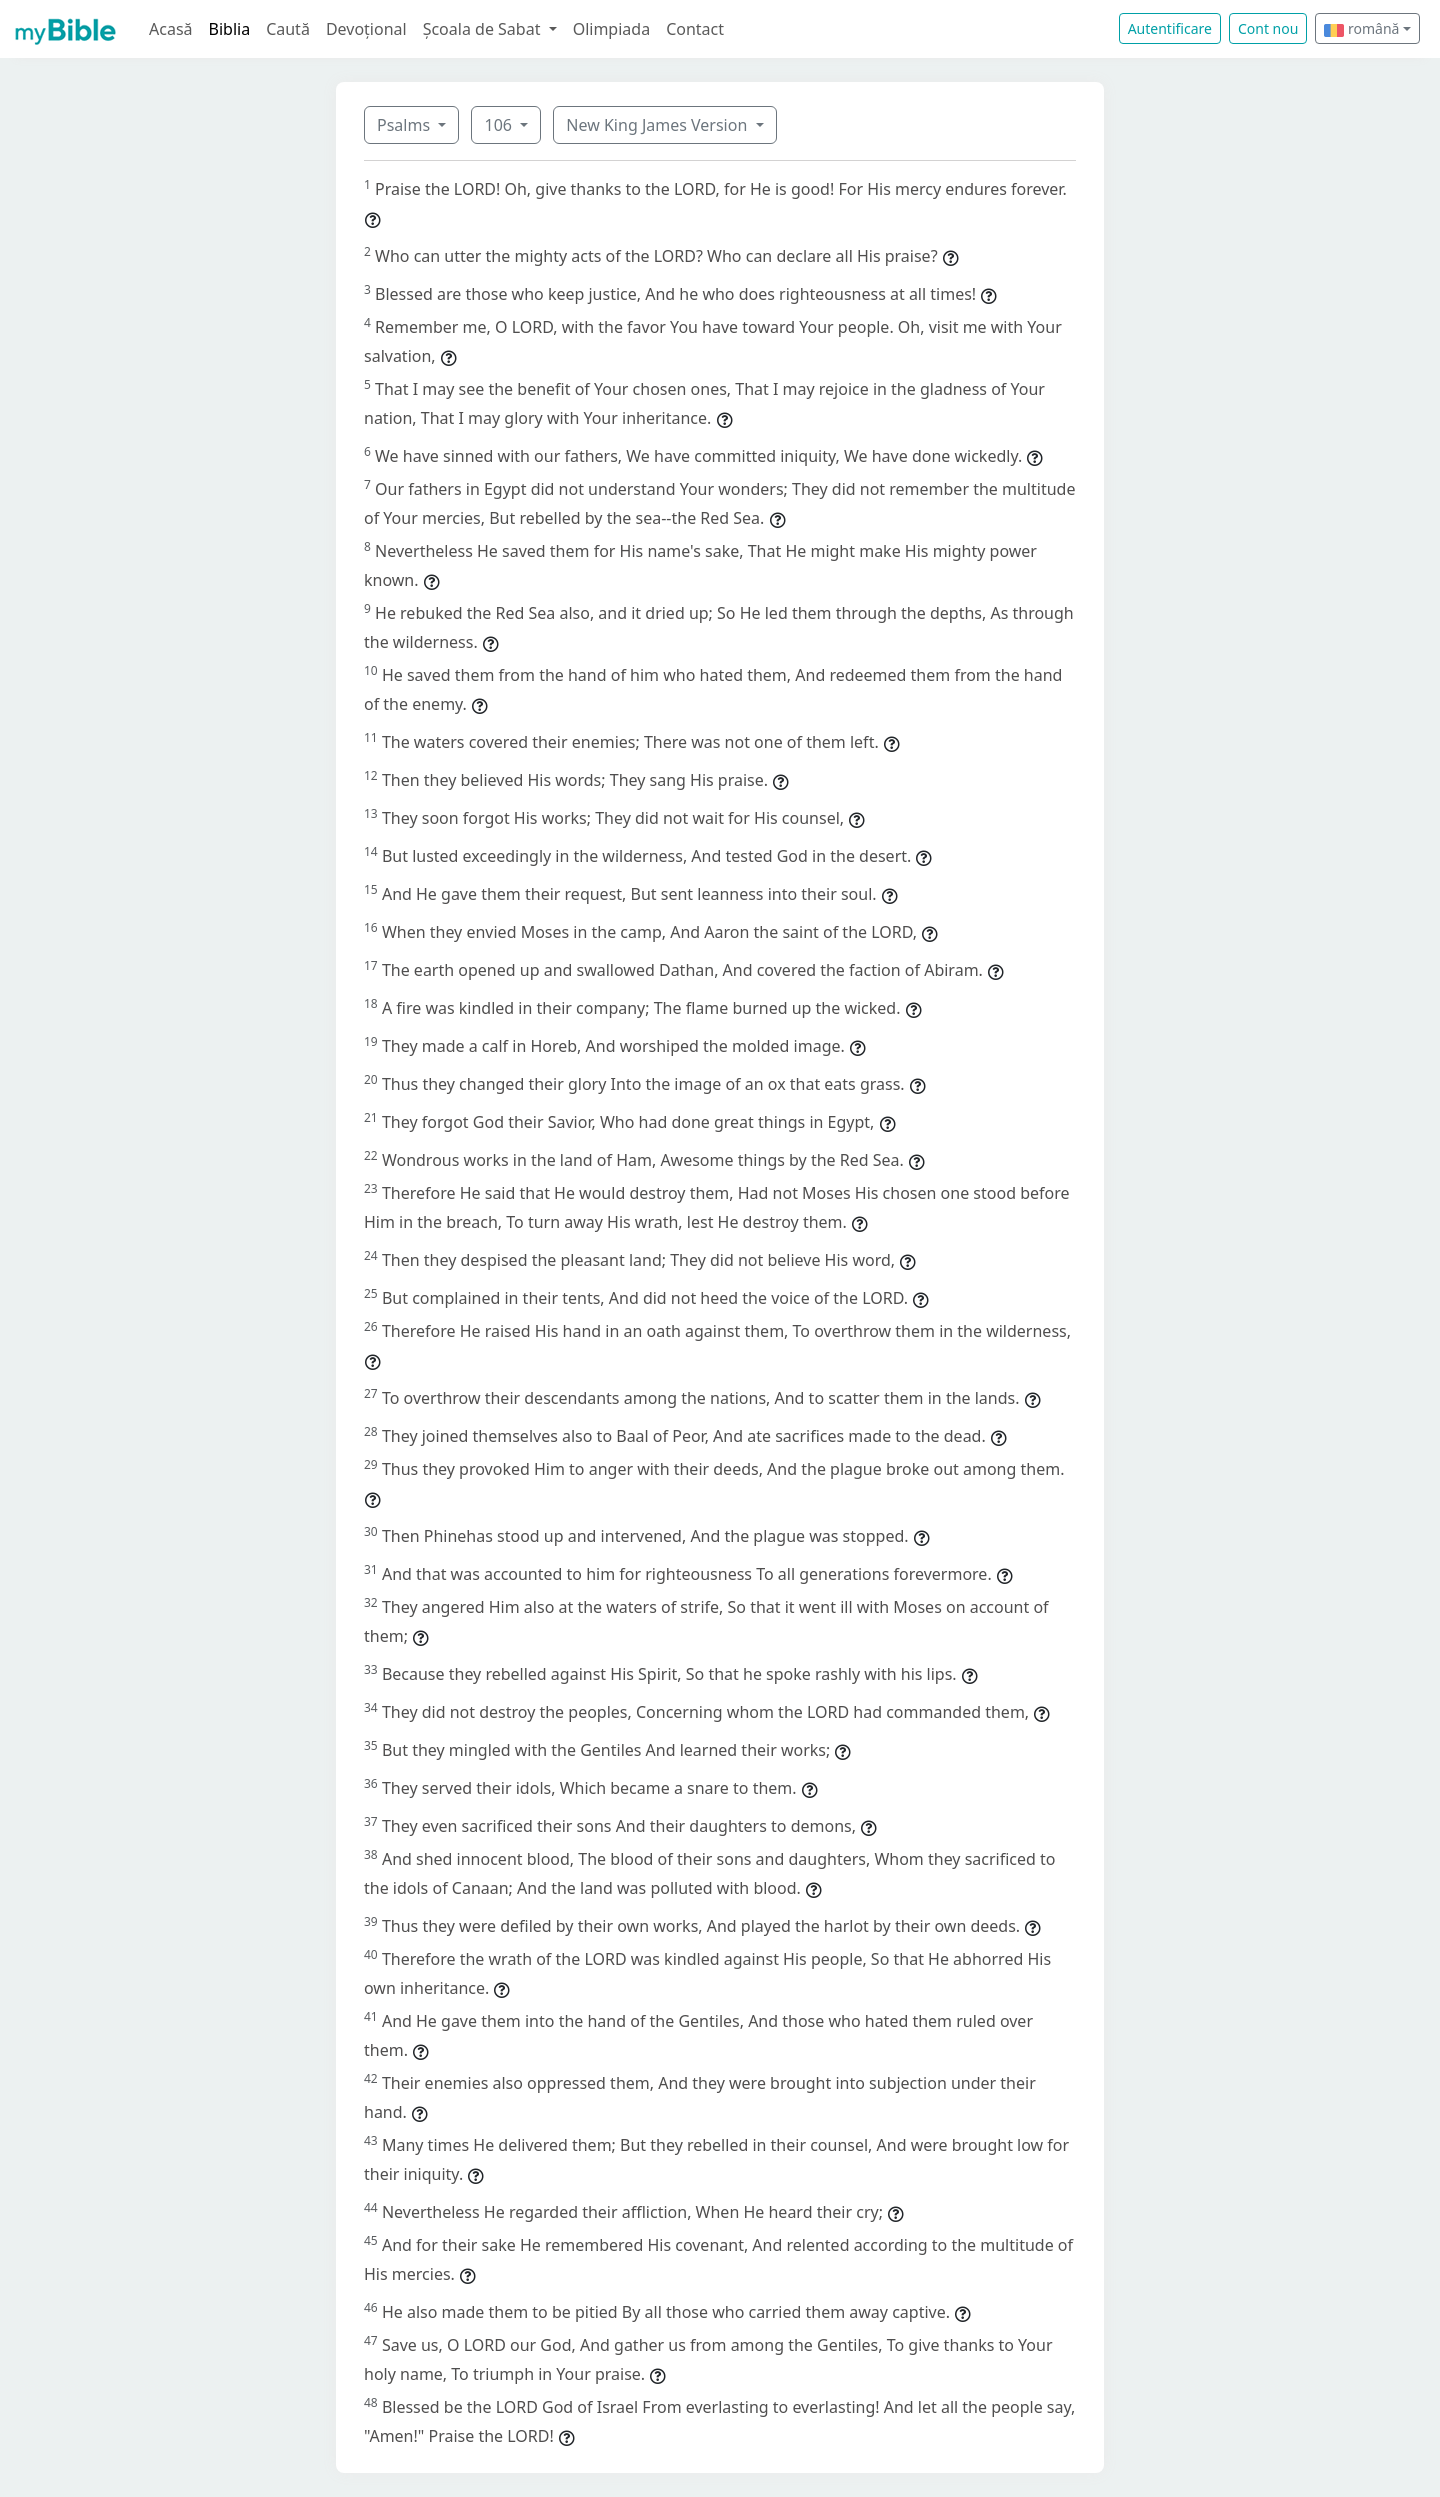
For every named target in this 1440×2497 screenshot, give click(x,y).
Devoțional (366, 29)
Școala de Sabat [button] (484, 29)
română (1361, 28)
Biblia (230, 29)
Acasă (171, 29)
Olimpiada (611, 29)
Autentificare (1170, 28)
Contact (695, 29)
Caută (288, 29)
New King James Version (658, 125)
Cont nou (1268, 28)
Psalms (405, 125)
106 (500, 125)
